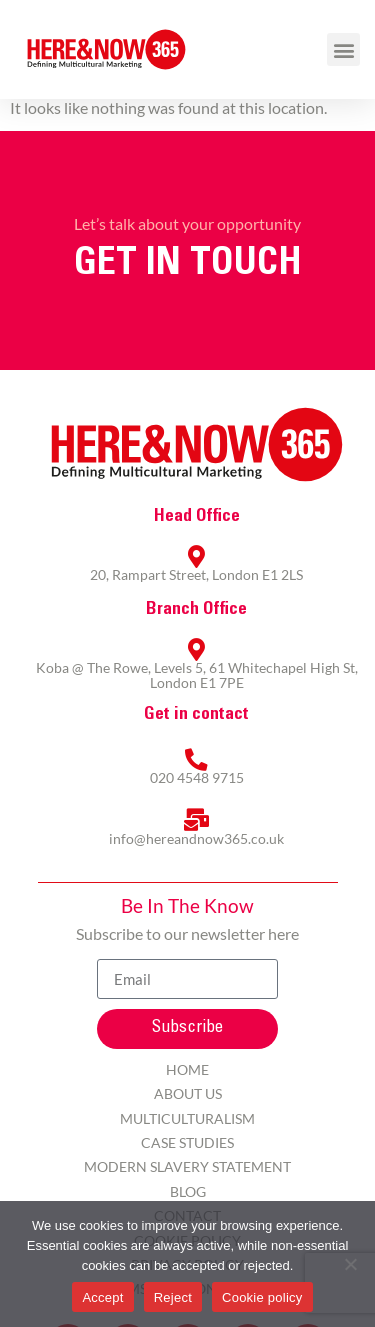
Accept (102, 1297)
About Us (188, 1093)
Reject (173, 1297)
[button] (343, 49)
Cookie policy (262, 1297)
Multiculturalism (187, 1118)
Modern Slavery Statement (187, 1166)
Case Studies (187, 1142)
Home (187, 1069)
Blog (188, 1191)
